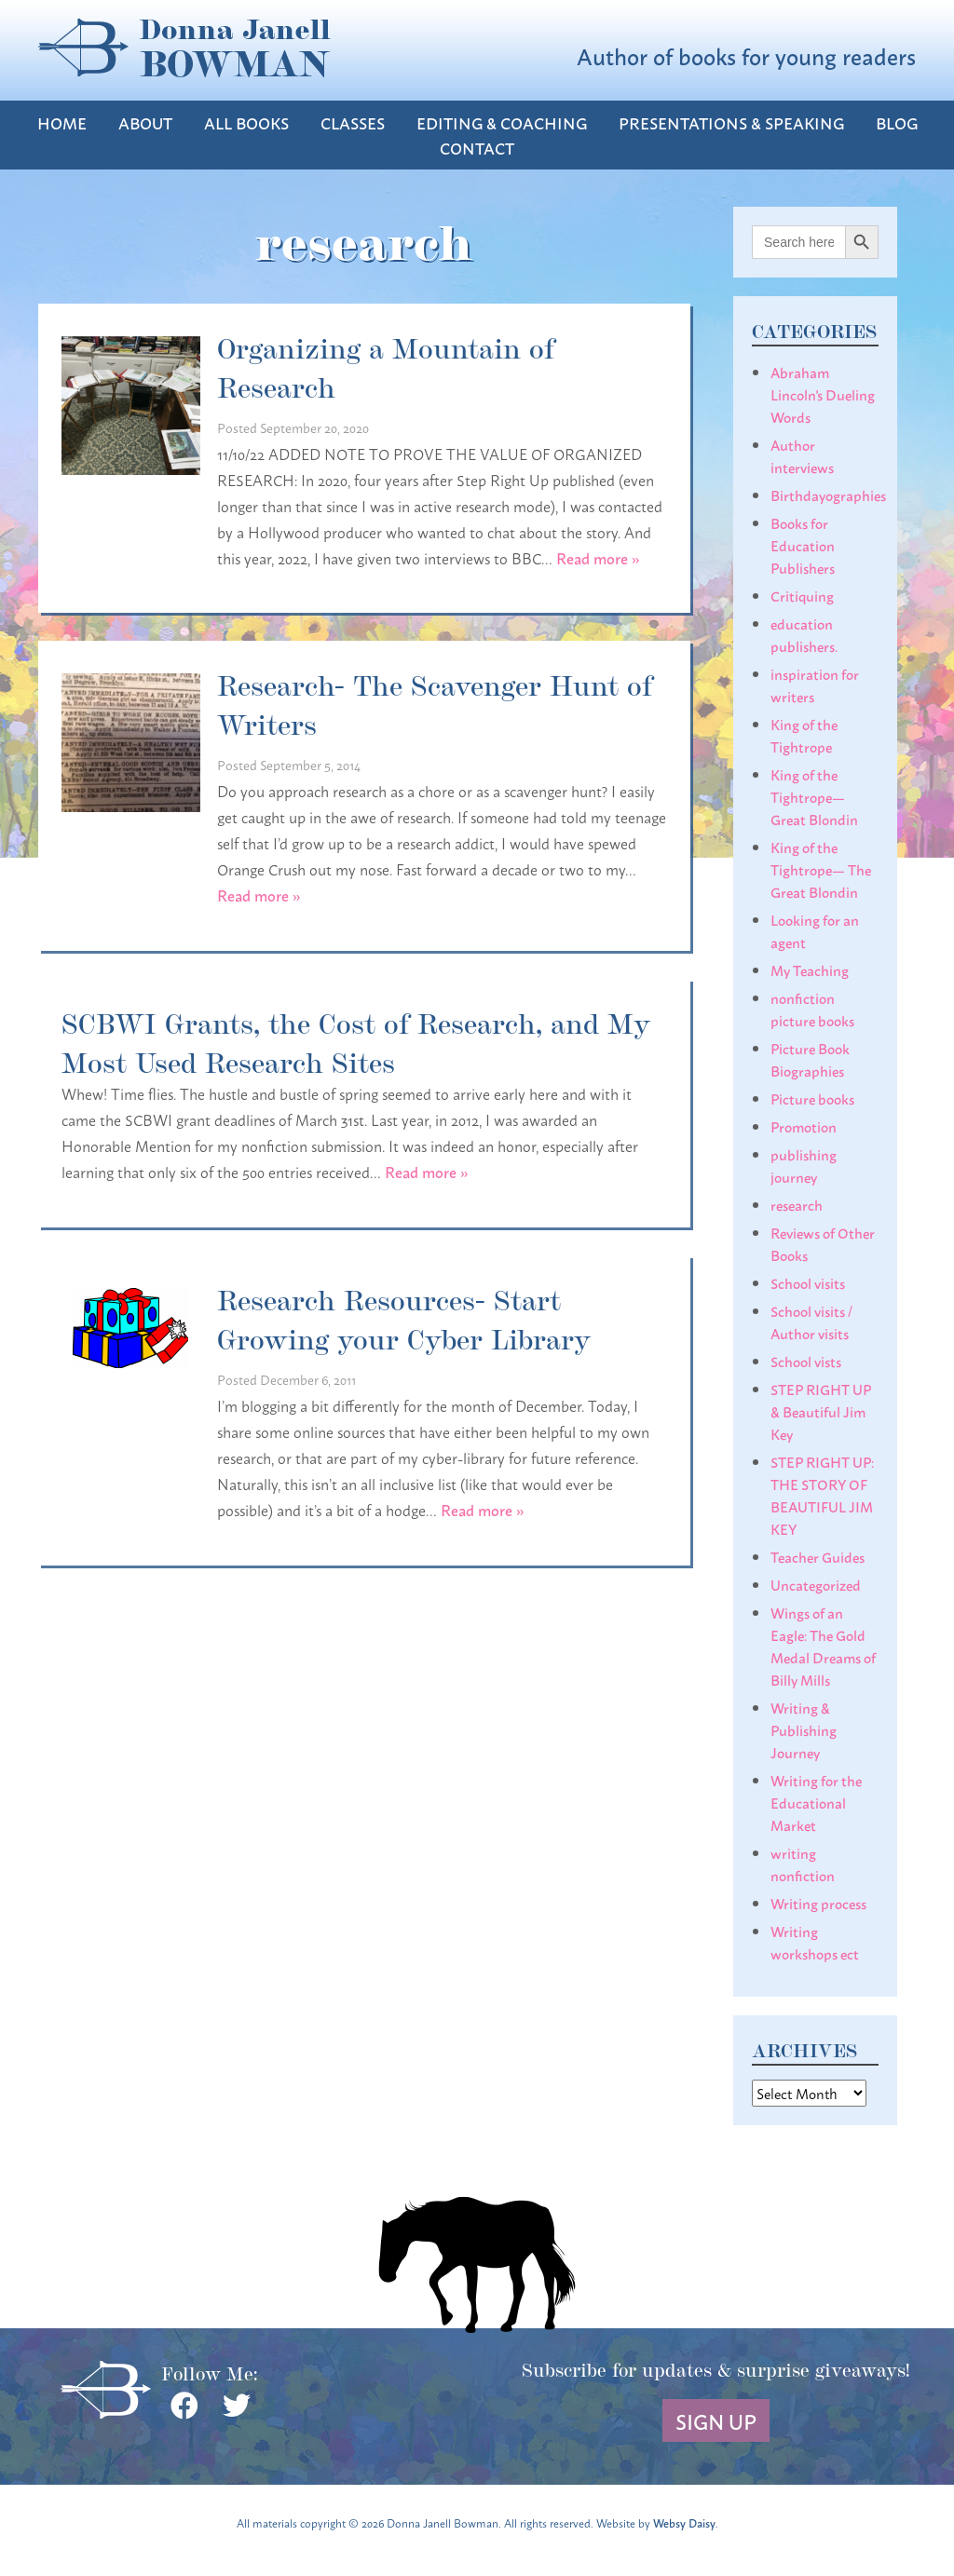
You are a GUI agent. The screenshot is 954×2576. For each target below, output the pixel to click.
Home (62, 122)
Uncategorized (815, 1584)
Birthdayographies (828, 494)
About (145, 122)
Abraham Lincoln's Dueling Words (822, 393)
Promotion (803, 1126)
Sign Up (715, 2420)
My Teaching (809, 969)
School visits (807, 1282)
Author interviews (802, 455)
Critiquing (802, 595)
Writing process (818, 1902)
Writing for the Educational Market (816, 1802)
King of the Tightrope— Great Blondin (814, 796)
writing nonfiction (802, 1863)
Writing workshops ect (814, 1941)
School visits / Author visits (811, 1321)
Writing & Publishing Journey (803, 1729)
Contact (477, 147)
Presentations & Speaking (731, 122)
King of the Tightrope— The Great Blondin (820, 868)
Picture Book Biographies (810, 1059)
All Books (246, 122)
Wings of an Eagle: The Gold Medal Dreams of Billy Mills (823, 1645)
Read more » (598, 557)
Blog (897, 122)
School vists (805, 1360)
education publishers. (804, 634)
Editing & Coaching (501, 122)
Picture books (812, 1098)
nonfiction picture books (812, 1008)
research (796, 1204)
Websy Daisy (684, 2522)
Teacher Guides (817, 1556)
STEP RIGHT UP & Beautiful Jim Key (820, 1410)
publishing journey (803, 1165)
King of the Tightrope (804, 734)
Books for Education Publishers (802, 544)
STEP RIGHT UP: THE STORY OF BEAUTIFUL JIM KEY (822, 1494)
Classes (352, 122)
